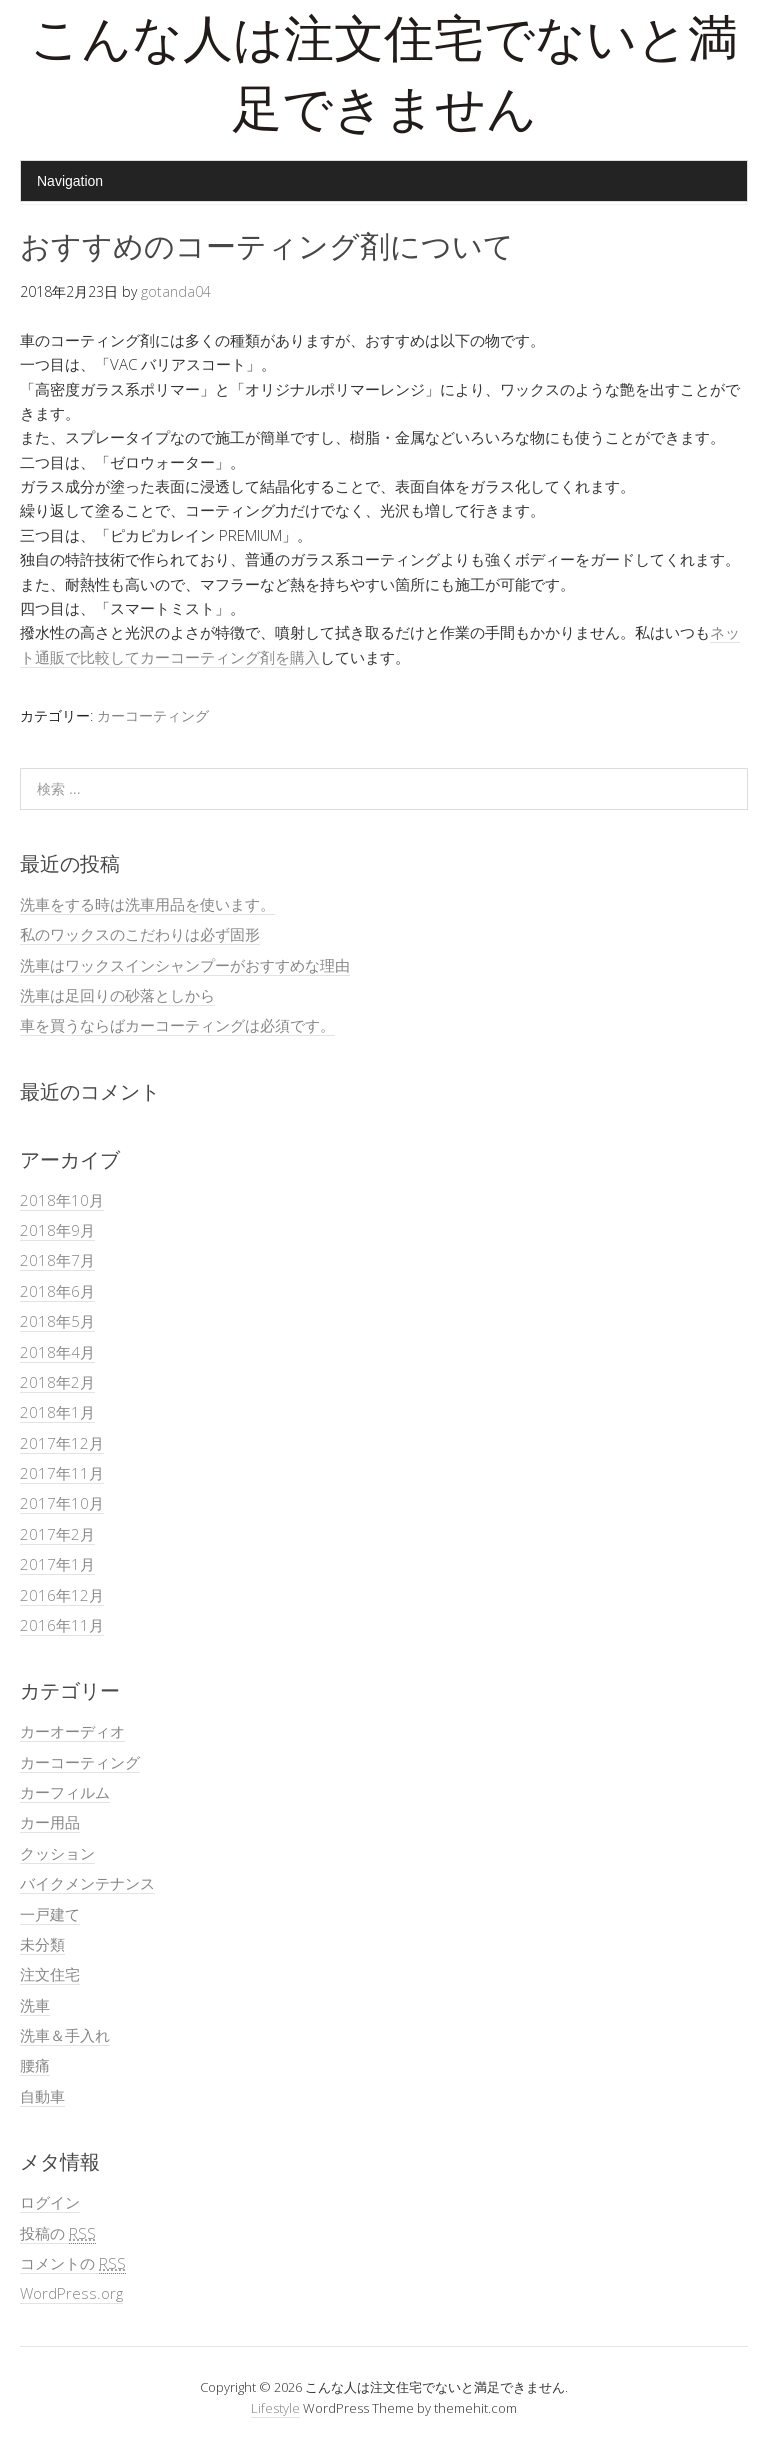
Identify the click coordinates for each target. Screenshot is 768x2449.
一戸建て (50, 1914)
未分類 (42, 1944)
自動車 (42, 2096)
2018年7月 (57, 1260)
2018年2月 (57, 1382)
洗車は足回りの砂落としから (117, 995)
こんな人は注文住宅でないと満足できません (384, 79)
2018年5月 (57, 1321)
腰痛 (35, 2065)
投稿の (58, 2233)
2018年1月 (57, 1412)
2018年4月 (57, 1352)
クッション (57, 1853)
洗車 (35, 2005)
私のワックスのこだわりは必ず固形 (140, 934)
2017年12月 (62, 1443)
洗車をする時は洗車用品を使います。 (147, 904)
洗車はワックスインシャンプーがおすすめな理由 (185, 965)
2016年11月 (62, 1625)
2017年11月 (62, 1473)
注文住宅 (50, 1974)
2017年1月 (57, 1564)
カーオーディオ (72, 1731)
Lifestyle (275, 2408)
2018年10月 (62, 1200)
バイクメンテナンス (87, 1883)
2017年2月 (57, 1534)
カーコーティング (153, 715)
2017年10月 (62, 1503)
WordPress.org (71, 2293)
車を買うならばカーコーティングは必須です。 (177, 1025)
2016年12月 (62, 1595)
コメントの (73, 2263)
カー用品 (50, 1822)
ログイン (50, 2202)
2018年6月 (57, 1291)
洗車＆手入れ (65, 2035)
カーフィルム (65, 1792)
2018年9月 (57, 1230)
